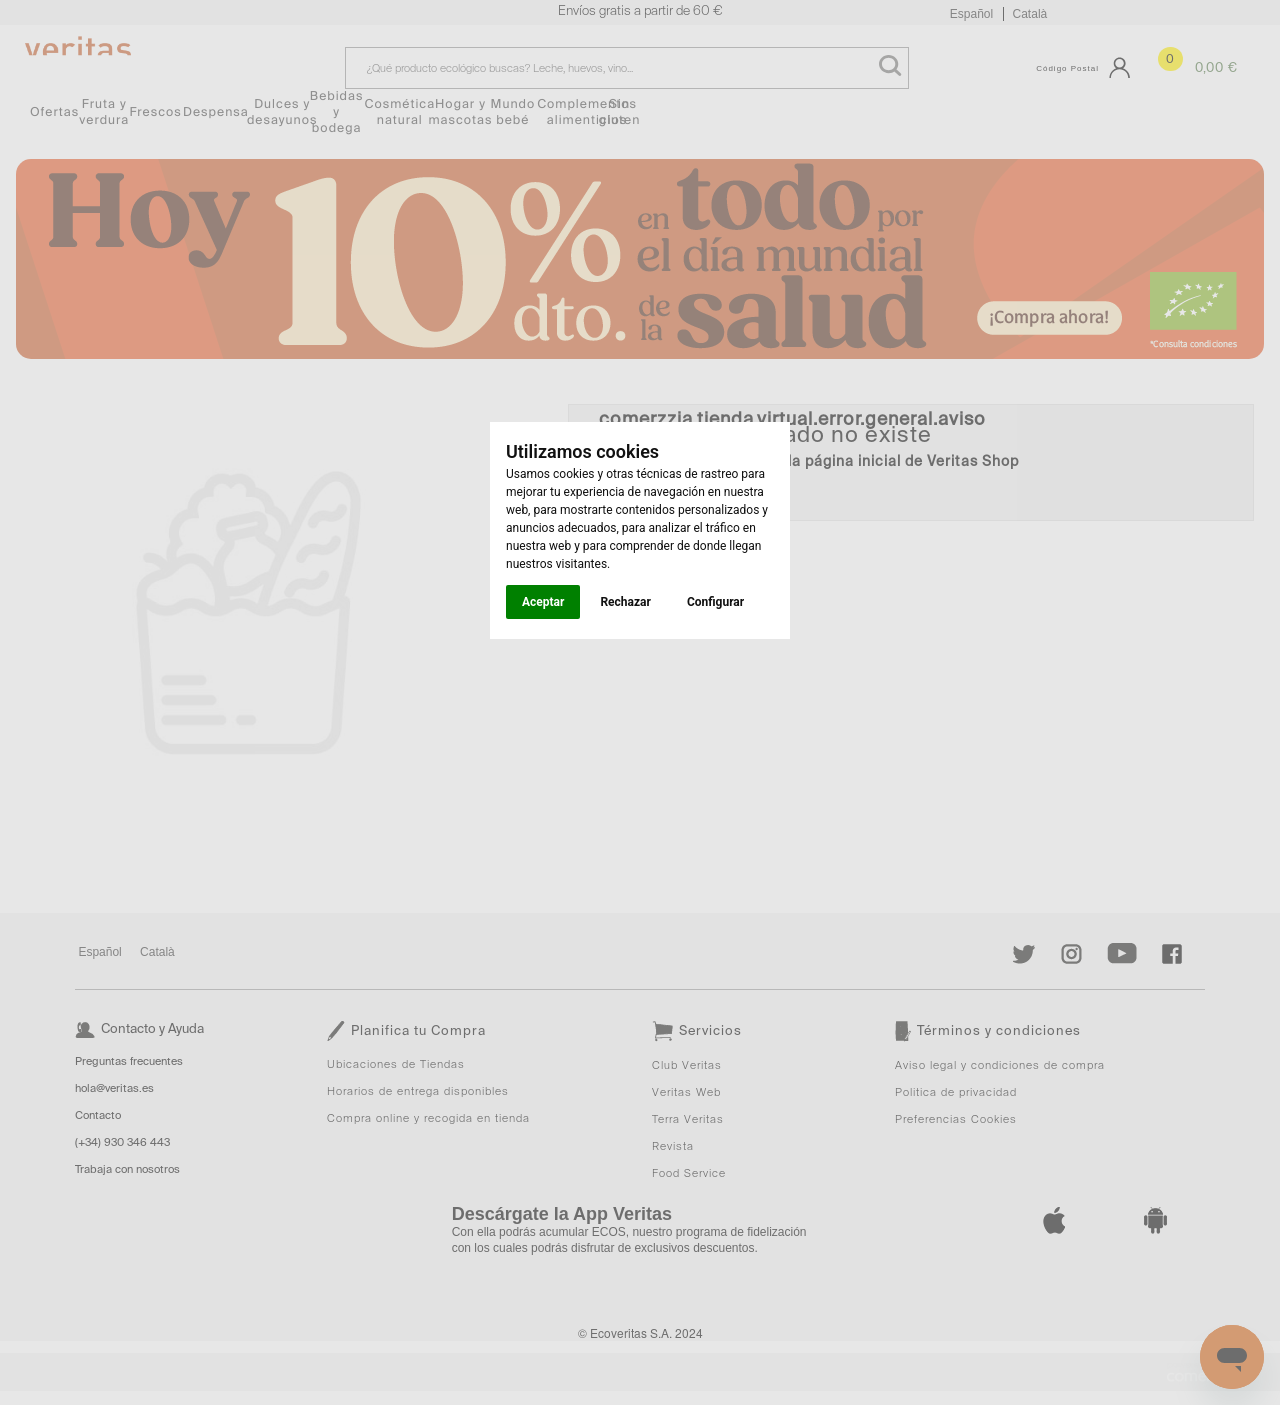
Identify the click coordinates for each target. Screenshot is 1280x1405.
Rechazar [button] (625, 602)
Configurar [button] (715, 602)
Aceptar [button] (543, 602)
